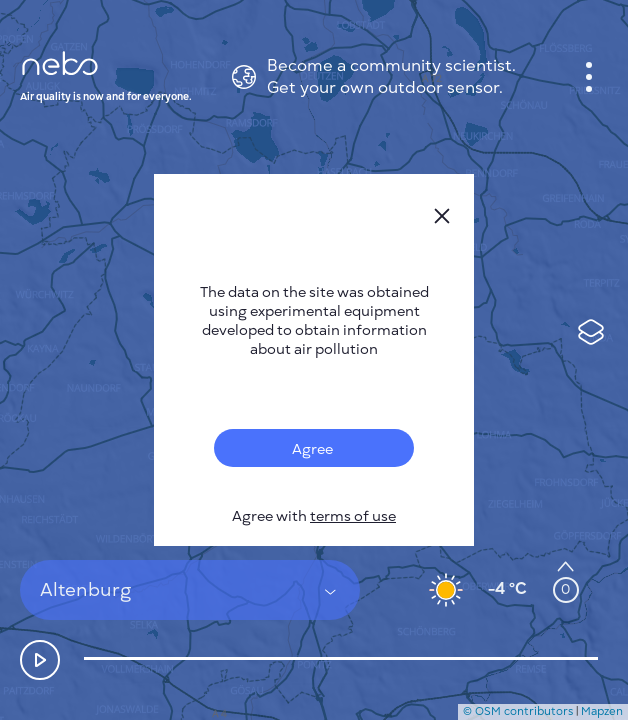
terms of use (353, 516)
